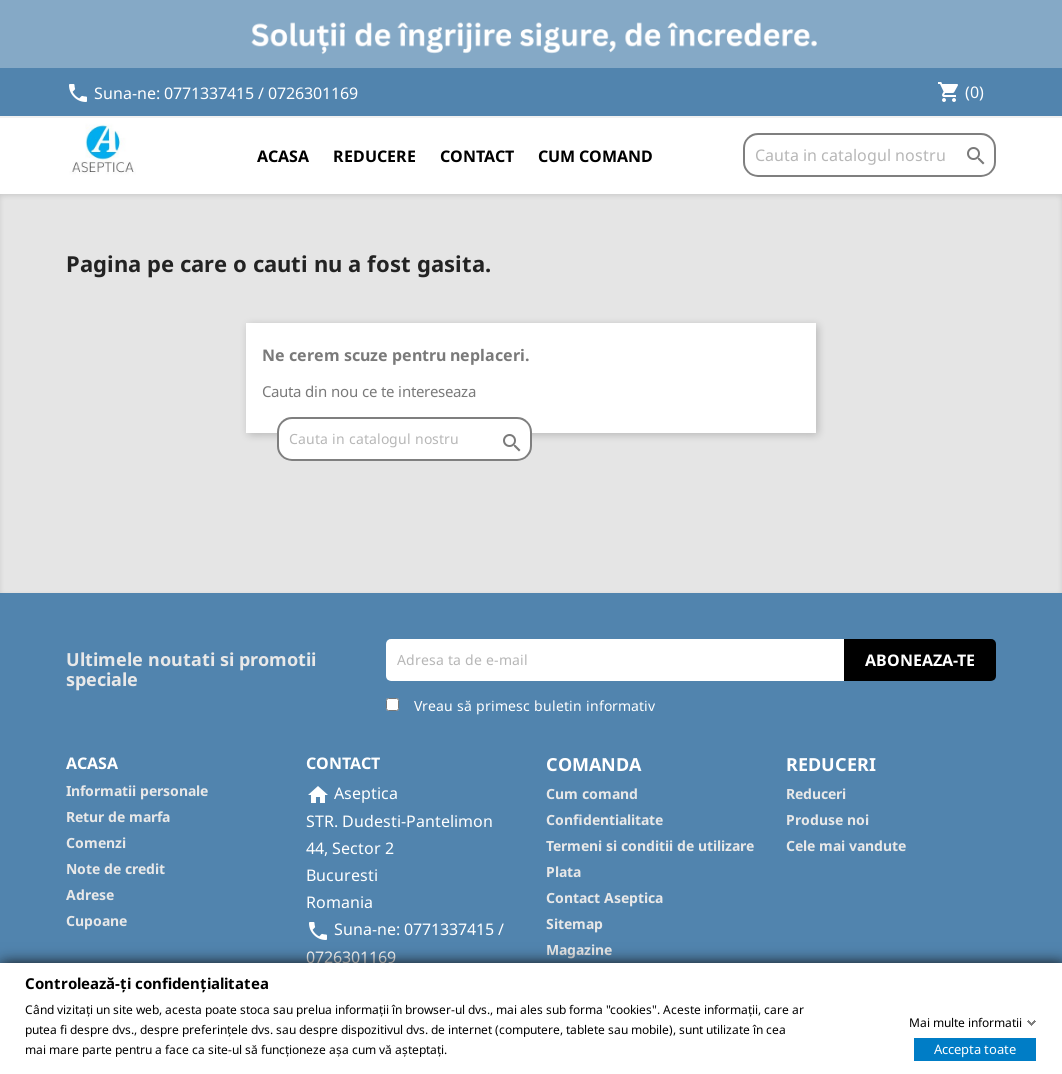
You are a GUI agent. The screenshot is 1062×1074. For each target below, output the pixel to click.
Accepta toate (975, 1048)
